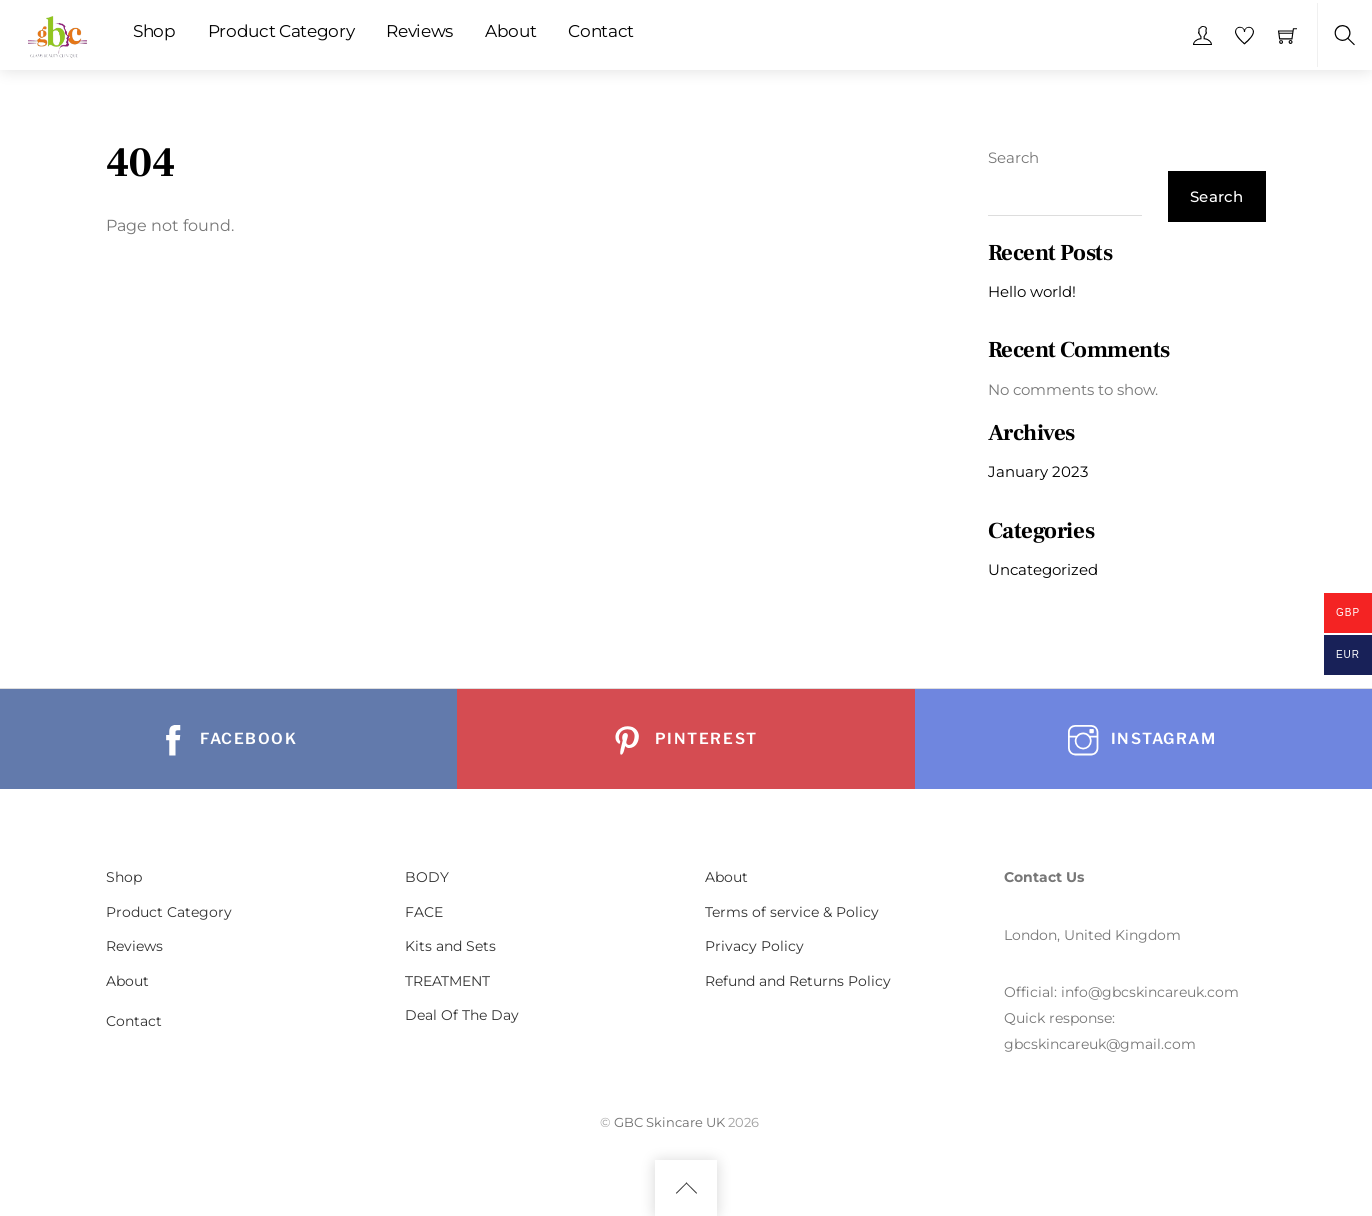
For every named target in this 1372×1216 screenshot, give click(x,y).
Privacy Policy (754, 946)
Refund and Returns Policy (798, 981)
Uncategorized (1043, 569)
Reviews (419, 31)
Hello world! (1032, 291)
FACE (424, 912)
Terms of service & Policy (792, 912)
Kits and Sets (450, 946)
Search (1013, 157)
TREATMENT (447, 981)
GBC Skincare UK (669, 1122)
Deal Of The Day (462, 1015)
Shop (154, 31)
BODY (427, 877)
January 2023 (1038, 471)
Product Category (281, 31)
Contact (601, 31)
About (510, 31)
